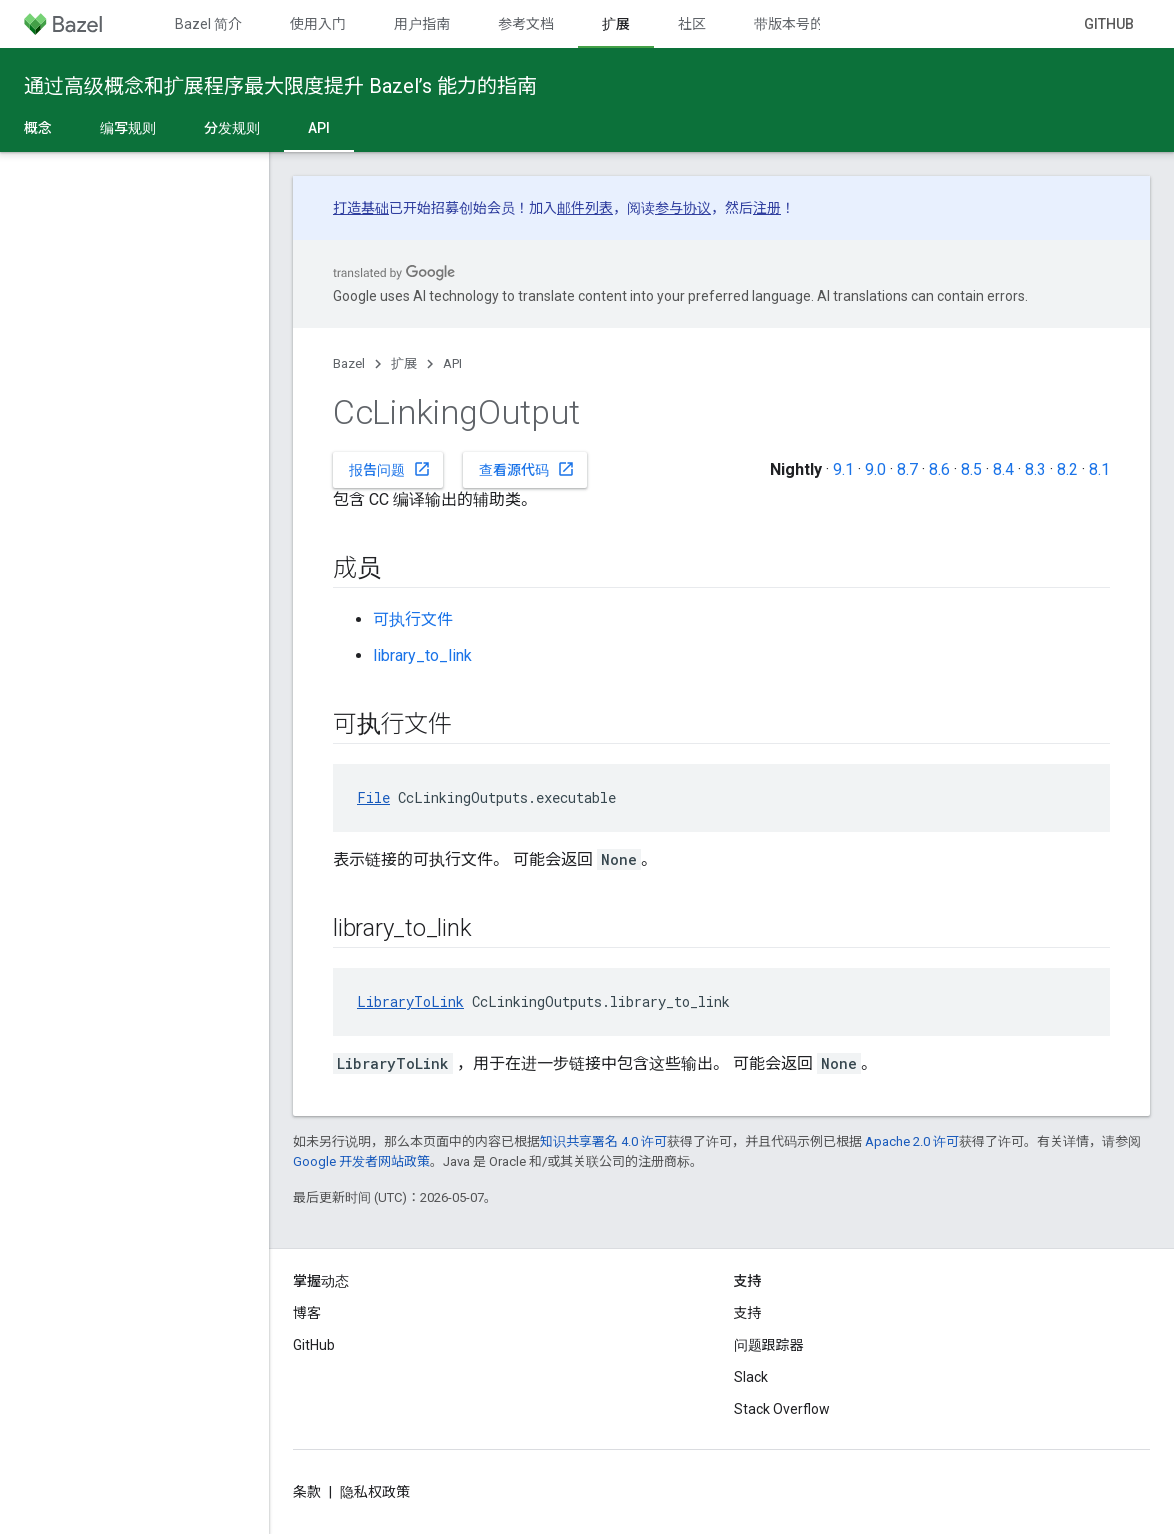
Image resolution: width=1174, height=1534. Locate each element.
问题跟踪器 (769, 1345)
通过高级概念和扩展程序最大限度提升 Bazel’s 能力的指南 (280, 86)
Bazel (349, 363)
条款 (307, 1492)
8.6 (939, 469)
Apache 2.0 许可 (912, 1141)
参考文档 (526, 24)
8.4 (1003, 469)
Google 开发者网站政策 (361, 1161)
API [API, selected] (319, 128)
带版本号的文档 (803, 24)
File (373, 797)
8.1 (1099, 469)
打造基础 (361, 208)
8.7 (907, 469)
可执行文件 (413, 619)
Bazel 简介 (208, 24)
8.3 (1035, 469)
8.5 (971, 469)
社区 (692, 24)
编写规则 (128, 128)
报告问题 (390, 469)
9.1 (843, 469)
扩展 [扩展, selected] (616, 24)
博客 (307, 1313)
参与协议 (683, 208)
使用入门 (318, 24)
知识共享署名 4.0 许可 (603, 1141)
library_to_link (422, 655)
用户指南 (422, 24)
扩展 (404, 363)
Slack (751, 1377)
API (452, 363)
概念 (38, 128)
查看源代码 (527, 469)
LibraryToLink (410, 1001)
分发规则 (232, 128)
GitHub (1109, 24)
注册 (767, 208)
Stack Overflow (782, 1409)
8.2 (1067, 469)
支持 (748, 1313)
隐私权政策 (375, 1492)
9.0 (875, 469)
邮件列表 (585, 208)
